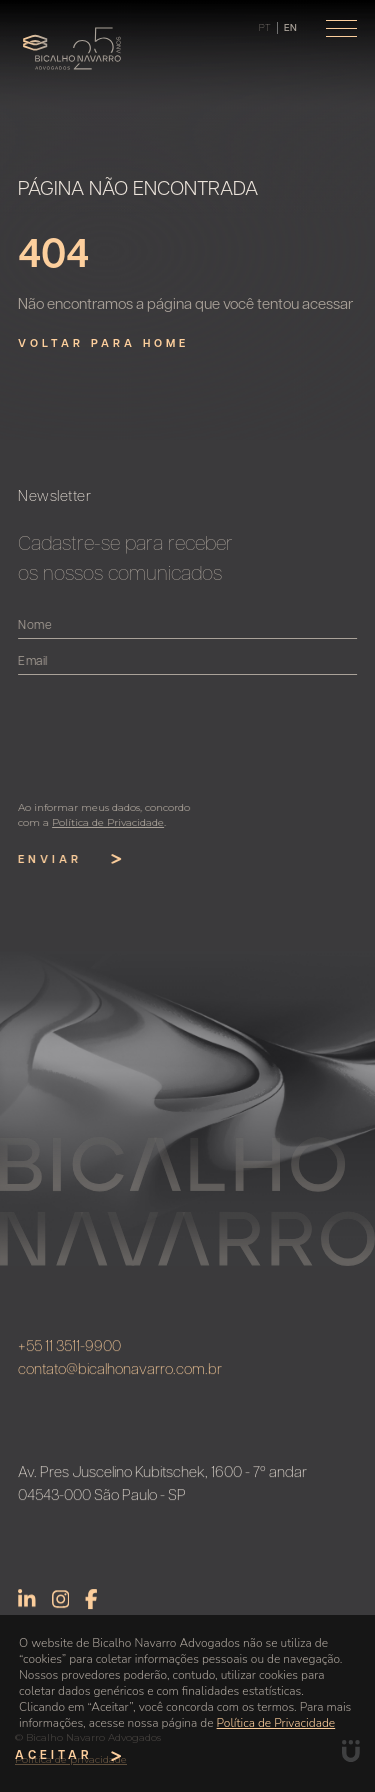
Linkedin (27, 1605)
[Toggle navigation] (341, 28)
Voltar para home (103, 344)
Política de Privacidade (276, 1723)
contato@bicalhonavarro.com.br (120, 1375)
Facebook (91, 1605)
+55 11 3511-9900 (69, 1353)
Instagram (61, 1605)
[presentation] (176, 738)
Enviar (75, 860)
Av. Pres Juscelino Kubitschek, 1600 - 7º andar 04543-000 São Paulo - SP (162, 1491)
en (290, 28)
